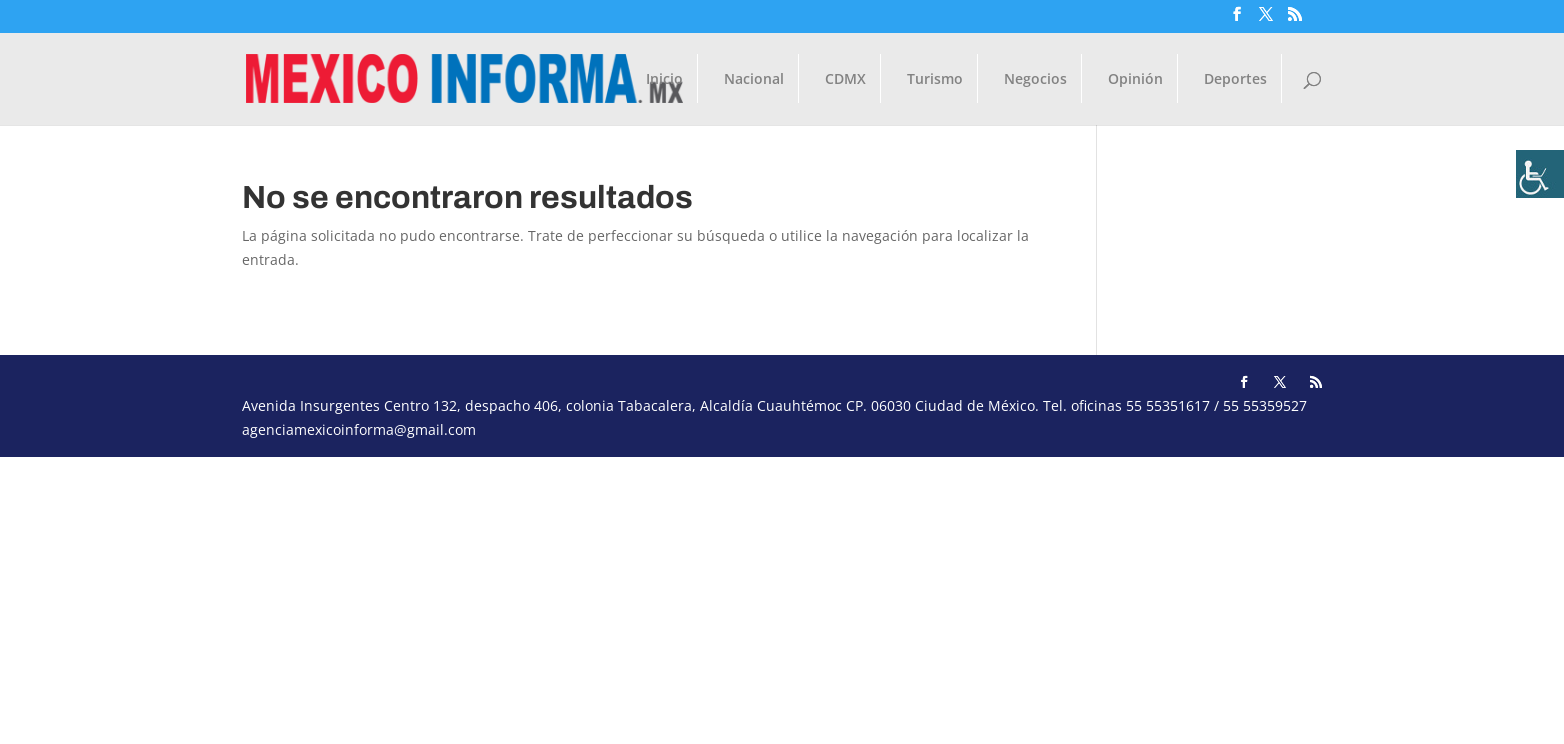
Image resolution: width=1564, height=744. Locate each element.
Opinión (1135, 80)
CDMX (845, 80)
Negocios (1035, 80)
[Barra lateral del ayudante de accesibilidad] (1540, 174)
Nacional (754, 80)
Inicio (664, 80)
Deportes (1235, 80)
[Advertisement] (600, 597)
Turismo (935, 80)
